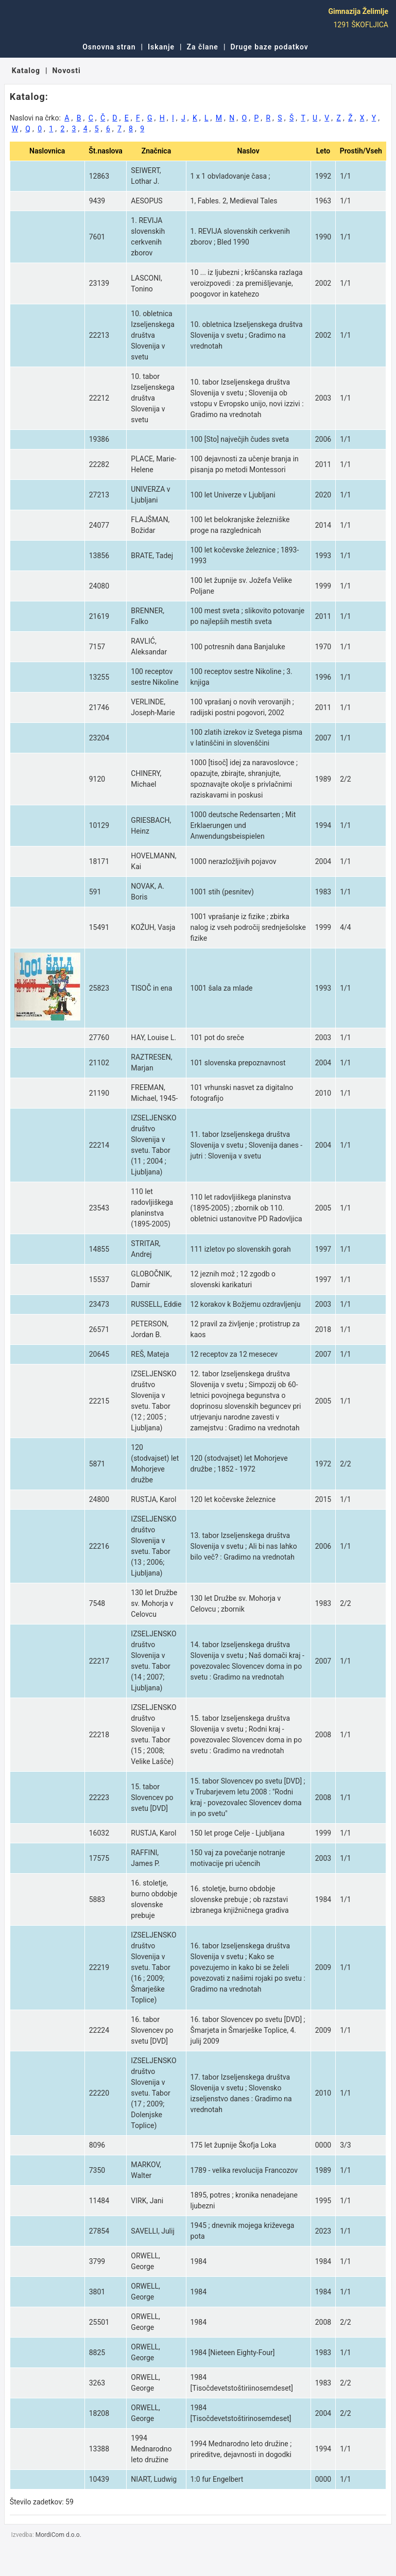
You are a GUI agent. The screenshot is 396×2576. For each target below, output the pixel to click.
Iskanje (161, 47)
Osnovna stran (108, 47)
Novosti (66, 70)
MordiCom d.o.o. (58, 2534)
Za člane (202, 47)
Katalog (26, 70)
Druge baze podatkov (269, 47)
